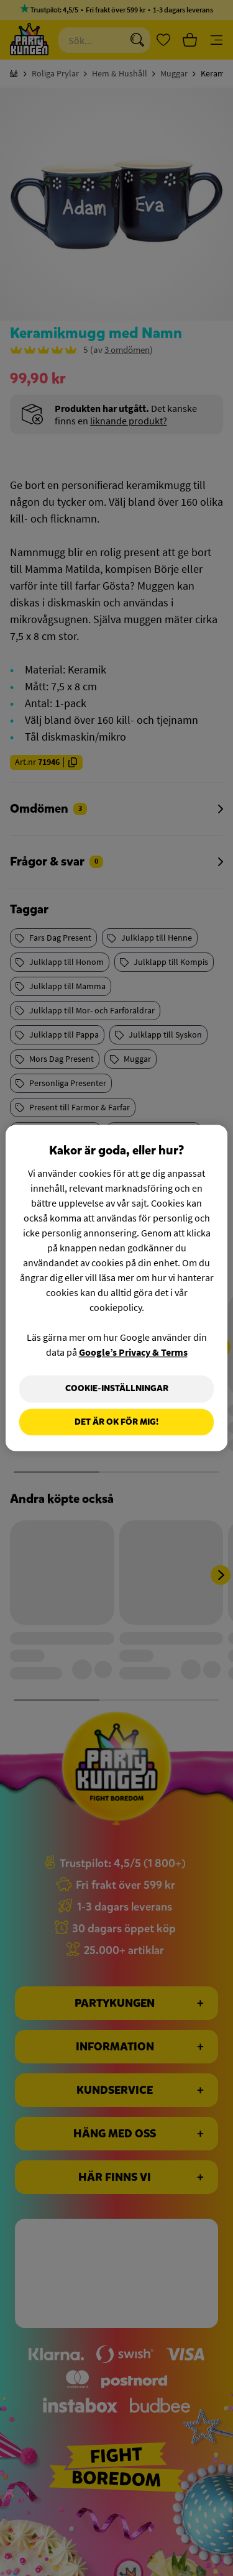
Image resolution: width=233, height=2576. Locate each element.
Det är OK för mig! (116, 1422)
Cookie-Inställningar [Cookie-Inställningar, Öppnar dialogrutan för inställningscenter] (116, 1388)
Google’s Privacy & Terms (133, 1352)
